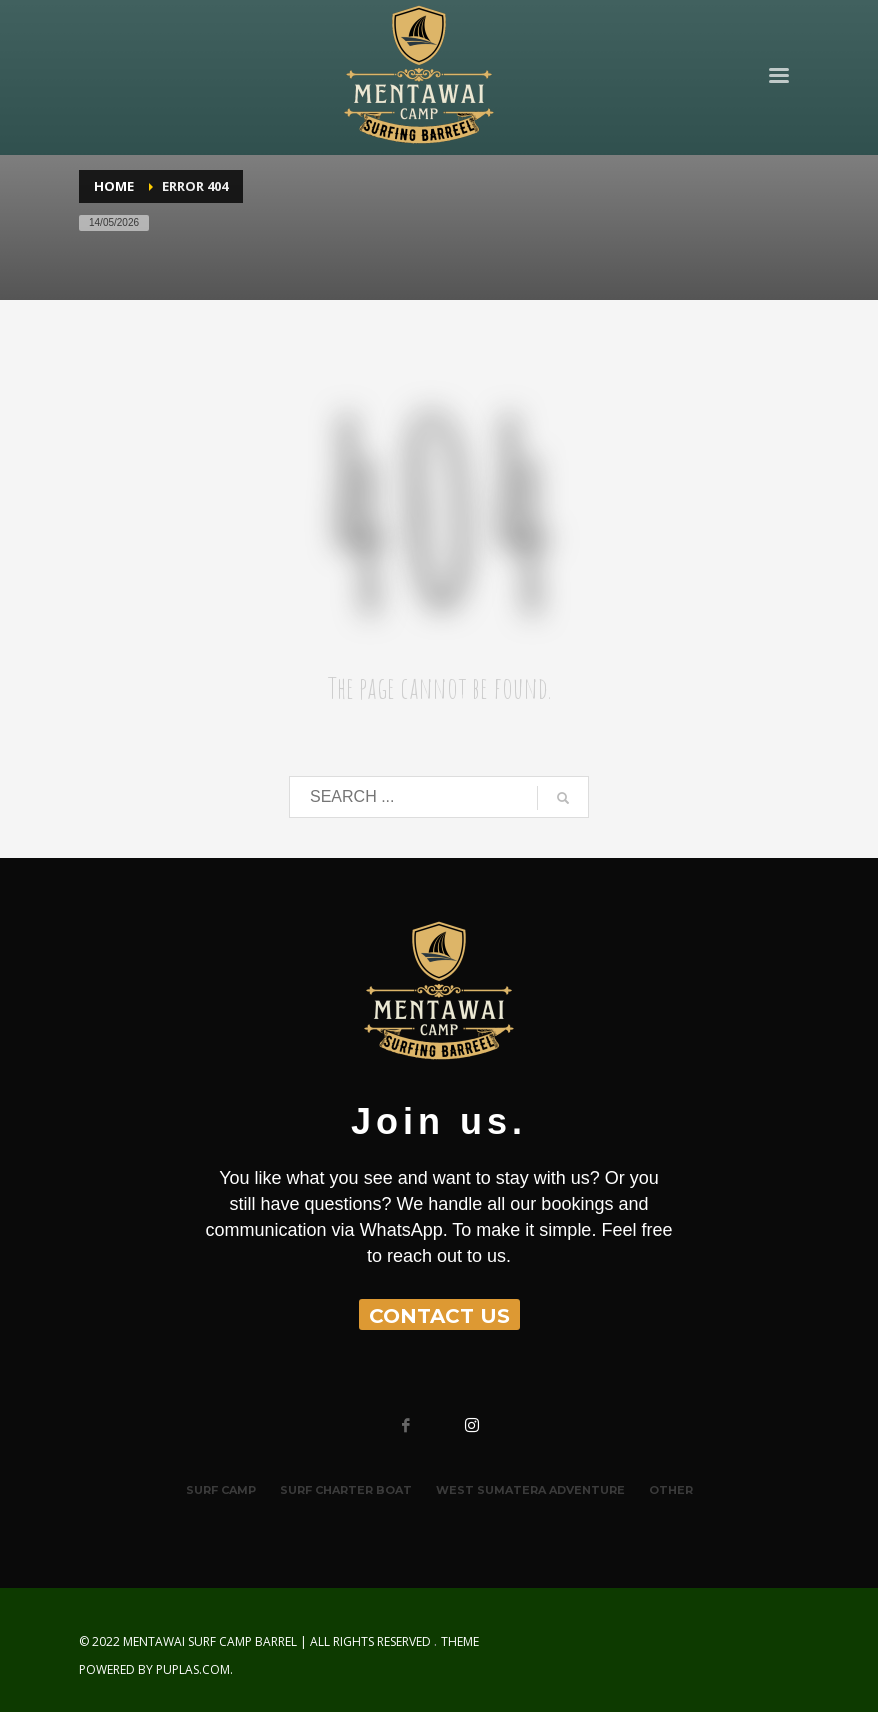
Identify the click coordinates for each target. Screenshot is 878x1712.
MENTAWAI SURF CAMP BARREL (210, 1641)
